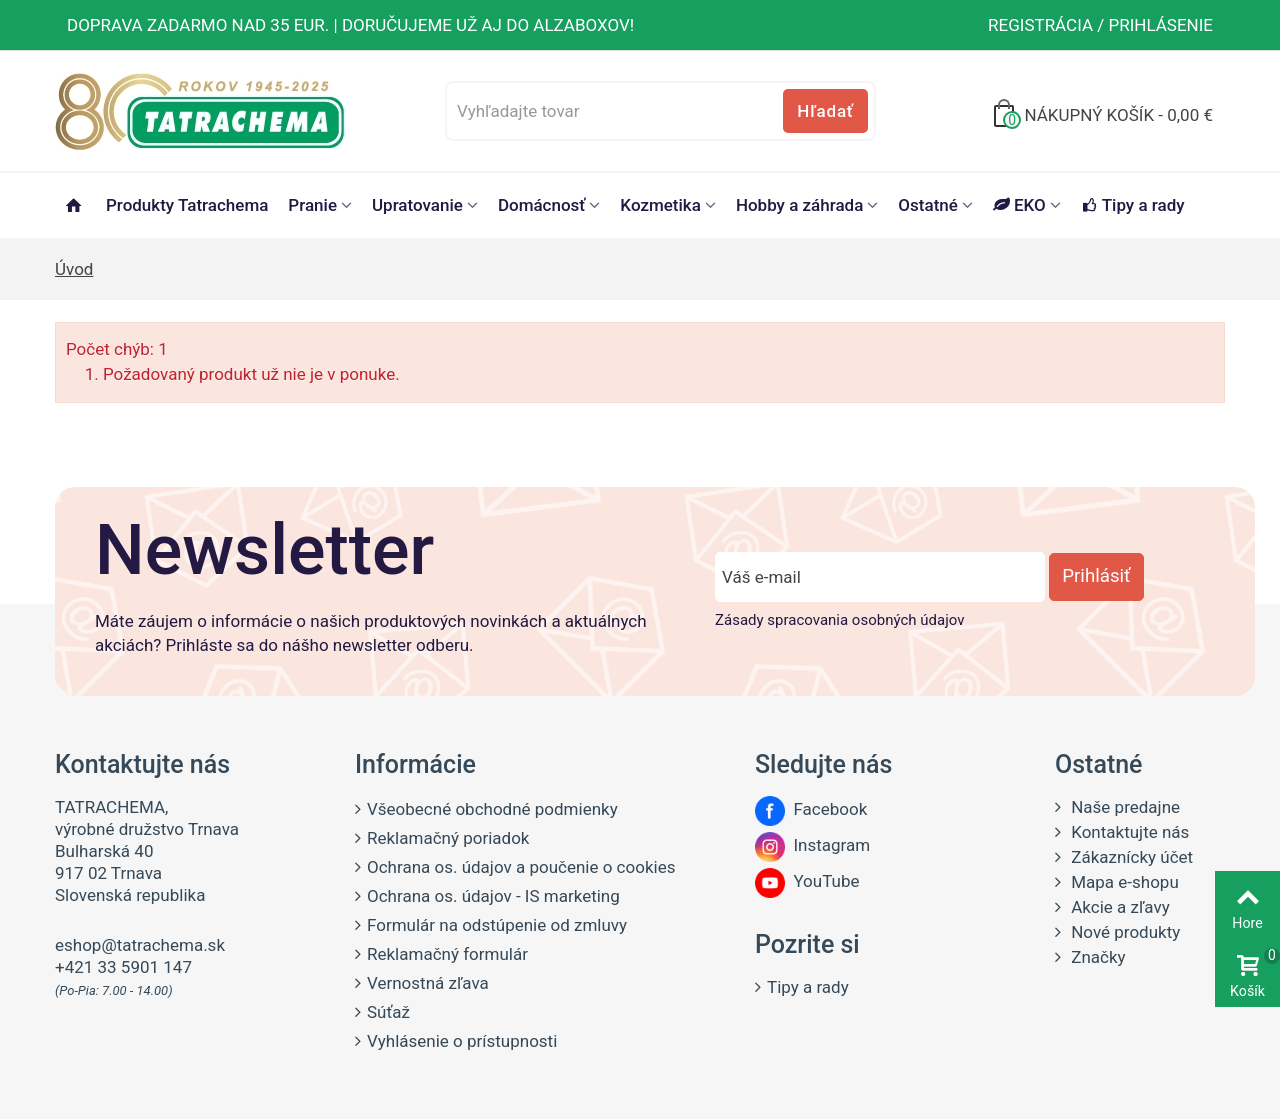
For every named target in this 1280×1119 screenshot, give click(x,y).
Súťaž (388, 1012)
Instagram (812, 845)
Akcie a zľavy (1118, 907)
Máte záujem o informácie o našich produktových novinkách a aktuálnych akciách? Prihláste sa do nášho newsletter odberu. (371, 633)
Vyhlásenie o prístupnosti (462, 1041)
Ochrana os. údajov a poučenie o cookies (521, 867)
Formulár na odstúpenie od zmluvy (497, 925)
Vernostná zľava (428, 983)
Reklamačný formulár (447, 954)
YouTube (807, 881)
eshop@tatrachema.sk (140, 945)
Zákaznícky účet (1130, 857)
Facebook (811, 809)
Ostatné (928, 205)
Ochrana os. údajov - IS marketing (493, 896)
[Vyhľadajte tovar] (660, 111)
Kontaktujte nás (1128, 832)
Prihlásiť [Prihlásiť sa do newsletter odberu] (1096, 576)
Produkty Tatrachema (187, 205)
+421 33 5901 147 (123, 967)
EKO (1019, 205)
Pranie (312, 205)
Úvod (74, 269)
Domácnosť (541, 205)
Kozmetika (660, 205)
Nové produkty (1123, 932)
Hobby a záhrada (799, 205)
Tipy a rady (1133, 205)
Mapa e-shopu (1123, 882)
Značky (1096, 957)
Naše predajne (1123, 807)
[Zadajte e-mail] (880, 577)
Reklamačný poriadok (448, 838)
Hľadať (825, 111)
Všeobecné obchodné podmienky (492, 809)
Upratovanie (417, 205)
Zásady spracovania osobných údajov (839, 620)
